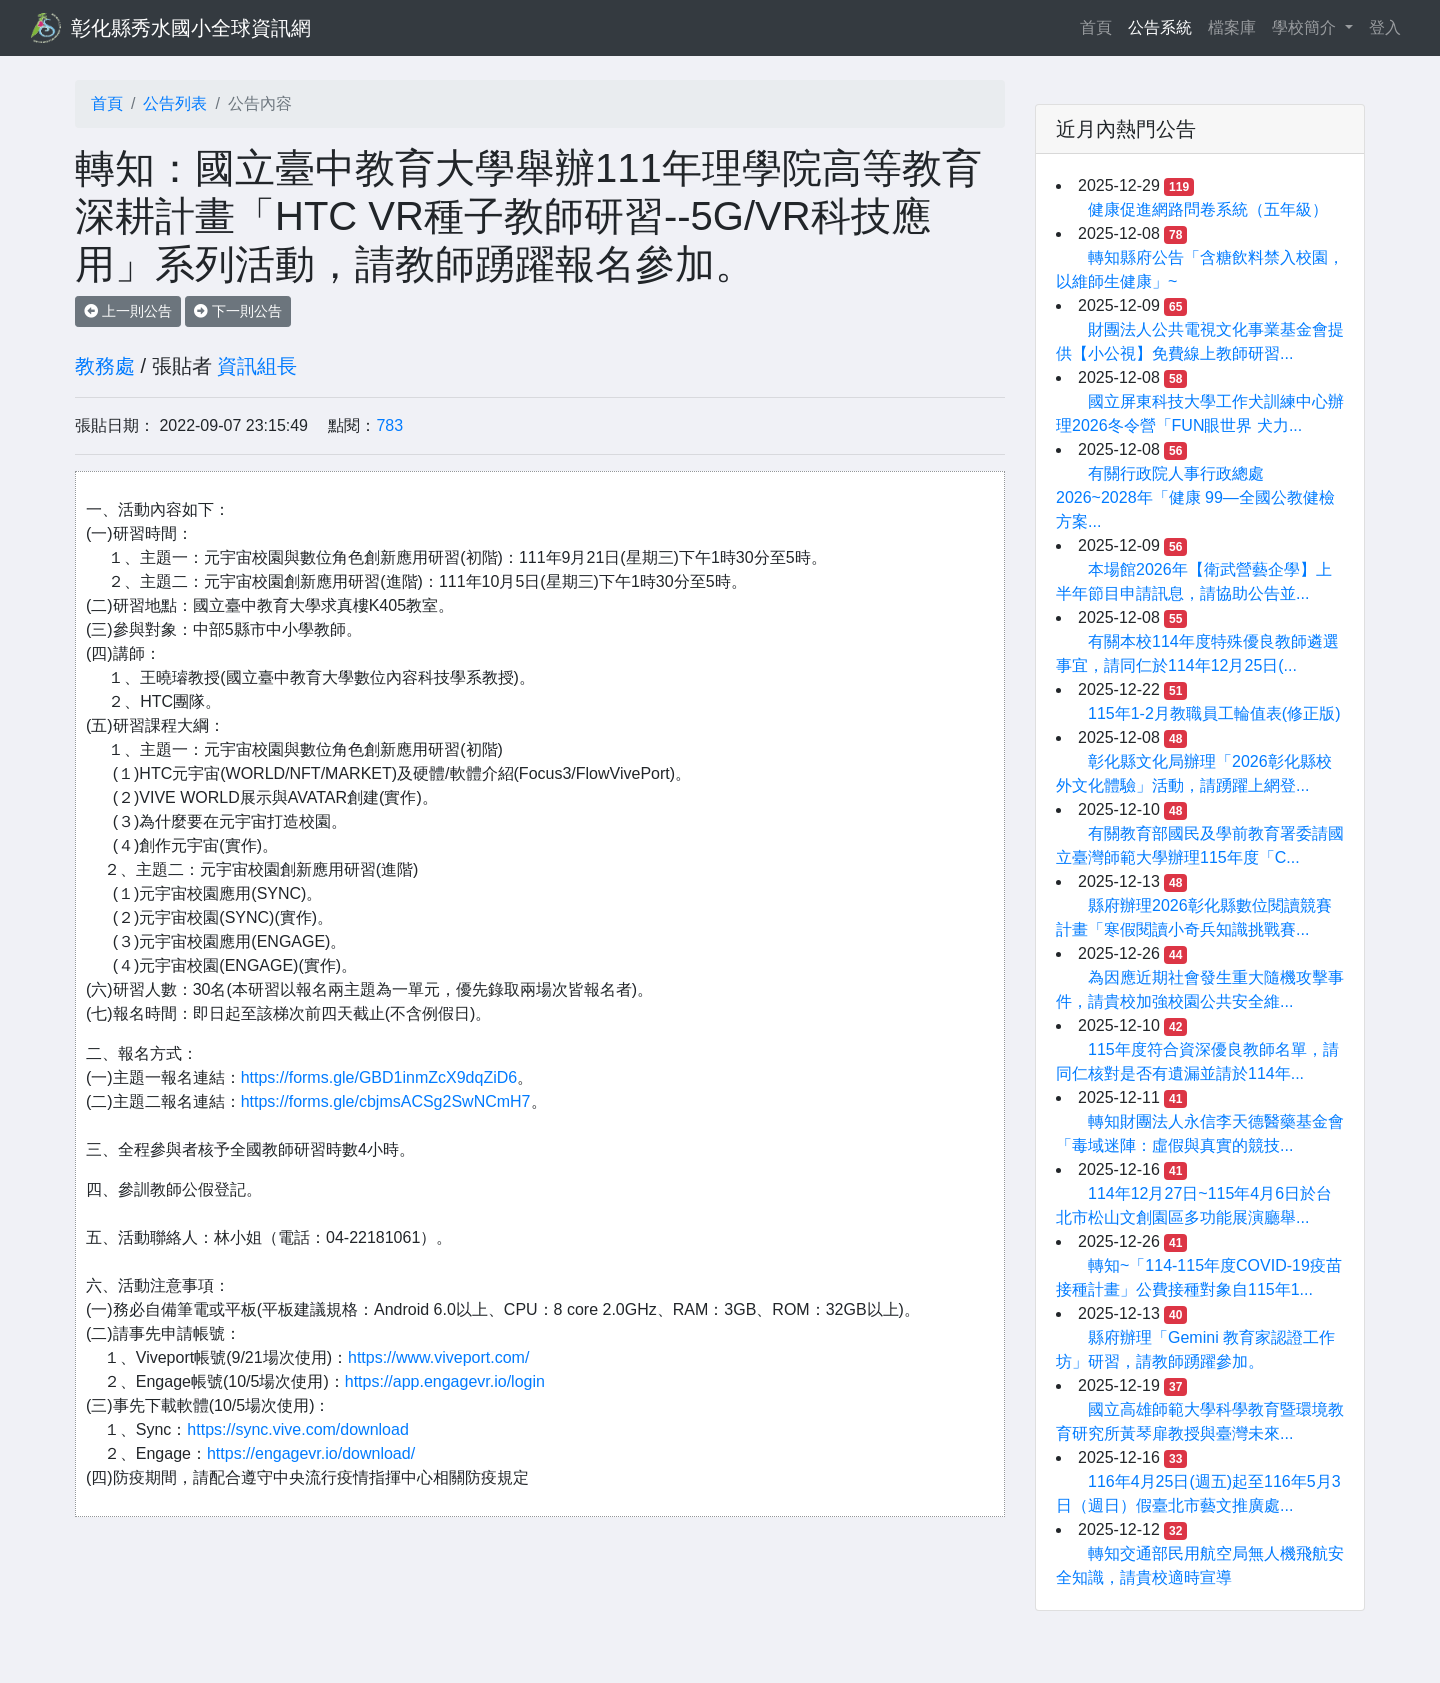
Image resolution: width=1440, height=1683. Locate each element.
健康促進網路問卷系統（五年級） (1208, 209)
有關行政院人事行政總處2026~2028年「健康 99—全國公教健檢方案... (1195, 497)
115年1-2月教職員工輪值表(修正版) (1214, 713)
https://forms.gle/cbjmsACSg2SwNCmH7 (386, 1101)
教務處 (105, 366)
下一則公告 (238, 311)
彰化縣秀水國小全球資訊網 (191, 28)
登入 (1385, 27)
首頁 (1100, 25)
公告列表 (175, 103)
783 (389, 425)
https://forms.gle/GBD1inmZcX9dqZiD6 (379, 1077)
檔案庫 (1232, 27)
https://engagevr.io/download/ (311, 1453)
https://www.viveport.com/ (438, 1357)
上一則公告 (128, 311)
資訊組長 (257, 366)
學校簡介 (1306, 27)
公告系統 (1160, 27)
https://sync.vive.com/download (297, 1429)
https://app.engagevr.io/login (445, 1381)
